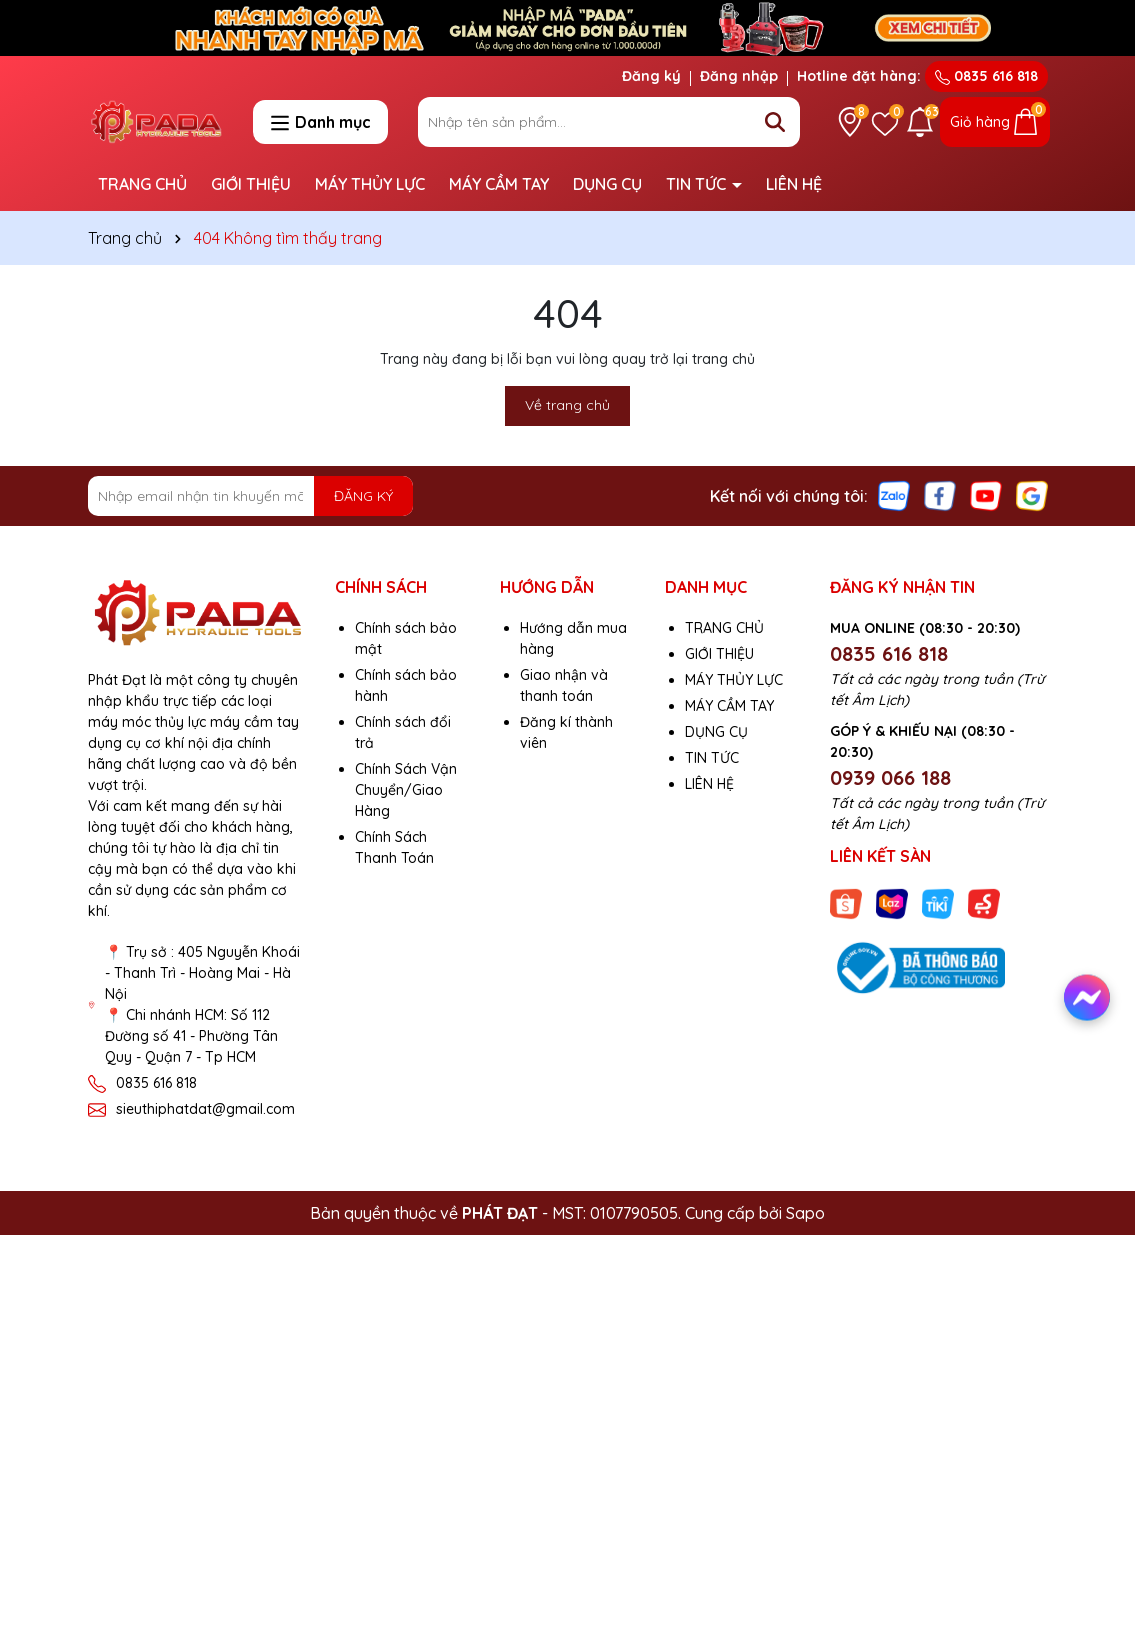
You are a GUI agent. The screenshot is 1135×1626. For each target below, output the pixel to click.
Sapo (805, 1213)
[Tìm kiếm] (775, 122)
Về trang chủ (567, 405)
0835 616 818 (986, 76)
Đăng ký (651, 76)
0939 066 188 (890, 777)
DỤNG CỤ (607, 184)
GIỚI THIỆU (251, 184)
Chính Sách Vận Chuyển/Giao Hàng (406, 790)
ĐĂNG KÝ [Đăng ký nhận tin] (363, 496)
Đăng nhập (739, 76)
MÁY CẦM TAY (499, 184)
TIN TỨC (698, 184)
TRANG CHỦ (142, 184)
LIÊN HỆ (794, 184)
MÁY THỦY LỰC (370, 184)
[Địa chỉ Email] (251, 496)
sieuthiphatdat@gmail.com (205, 1109)
